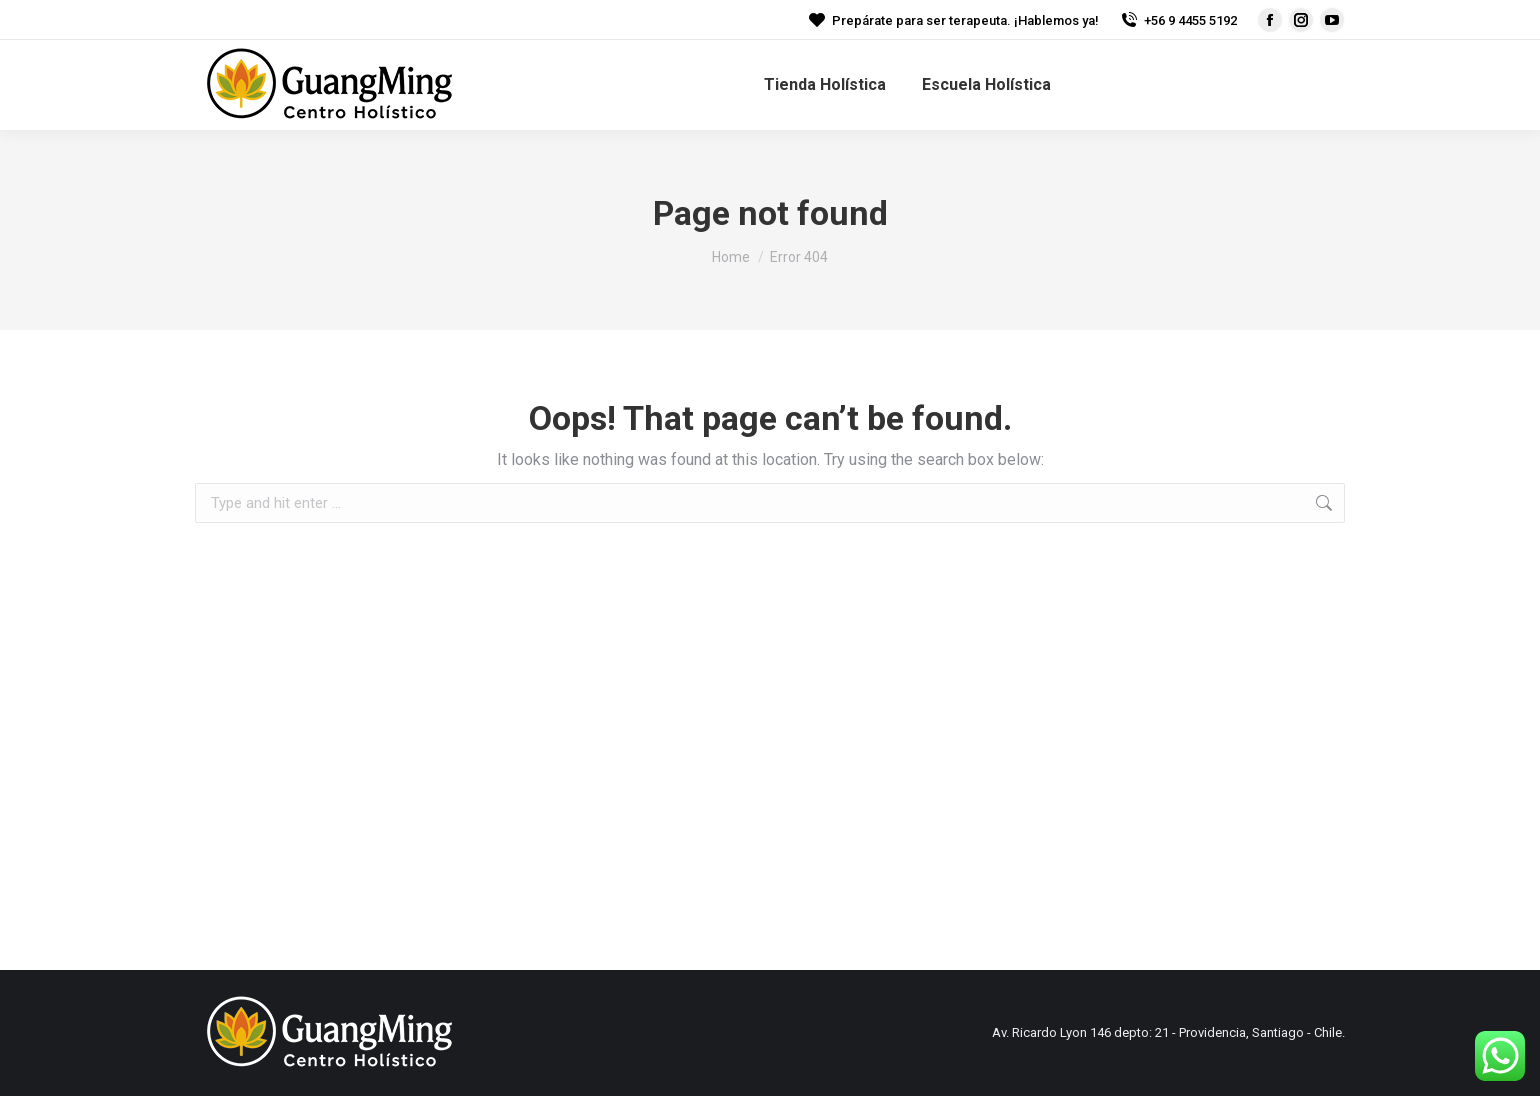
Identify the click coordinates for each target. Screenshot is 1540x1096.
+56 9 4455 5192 (1178, 20)
